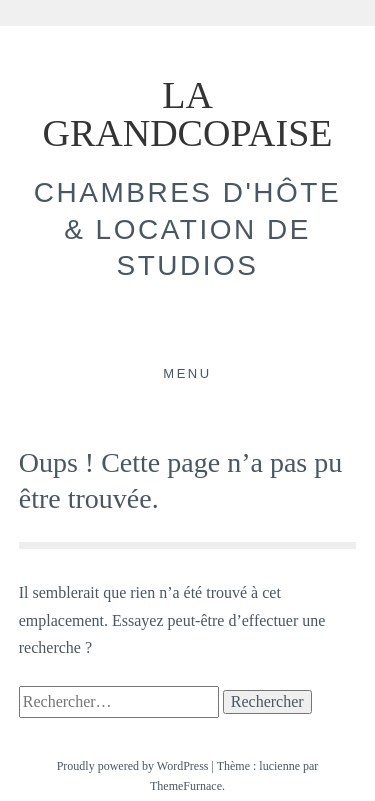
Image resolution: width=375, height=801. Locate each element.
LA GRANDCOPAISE (188, 114)
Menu (187, 373)
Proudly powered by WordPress (133, 766)
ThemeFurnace (186, 786)
